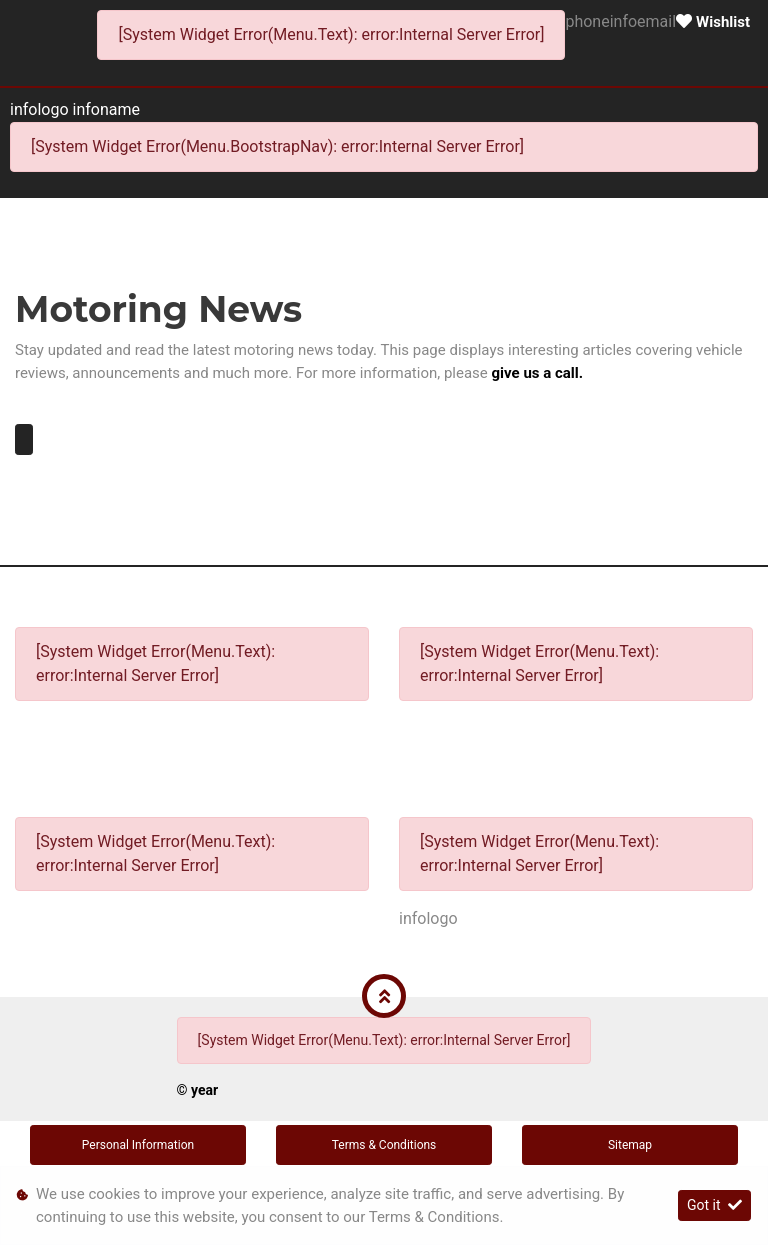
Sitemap (630, 1145)
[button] (384, 996)
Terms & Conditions (384, 1145)
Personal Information (138, 1145)
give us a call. (538, 373)
